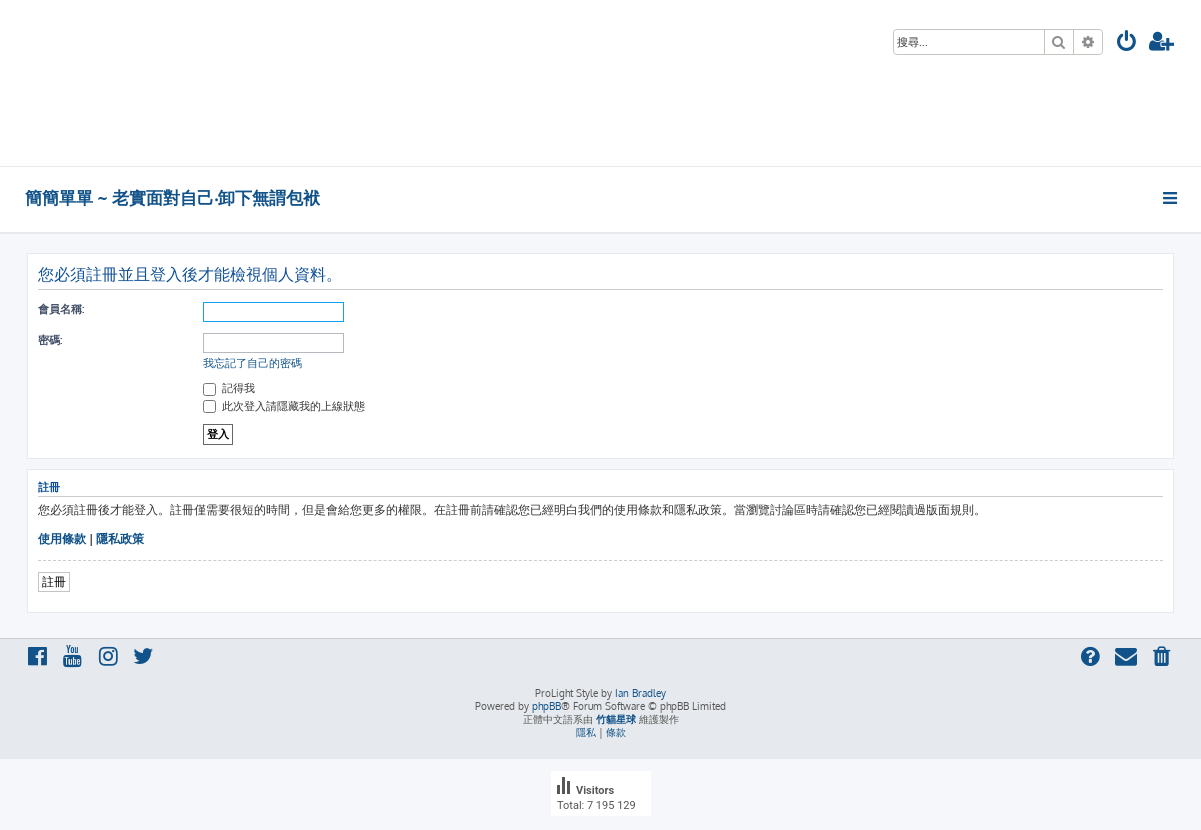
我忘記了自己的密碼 (252, 363)
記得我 (229, 388)
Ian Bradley (640, 693)
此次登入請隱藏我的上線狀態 (284, 406)
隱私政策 (120, 538)
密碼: (50, 340)
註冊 (54, 581)
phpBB (546, 706)
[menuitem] (1127, 43)
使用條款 (62, 538)
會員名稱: (61, 309)
